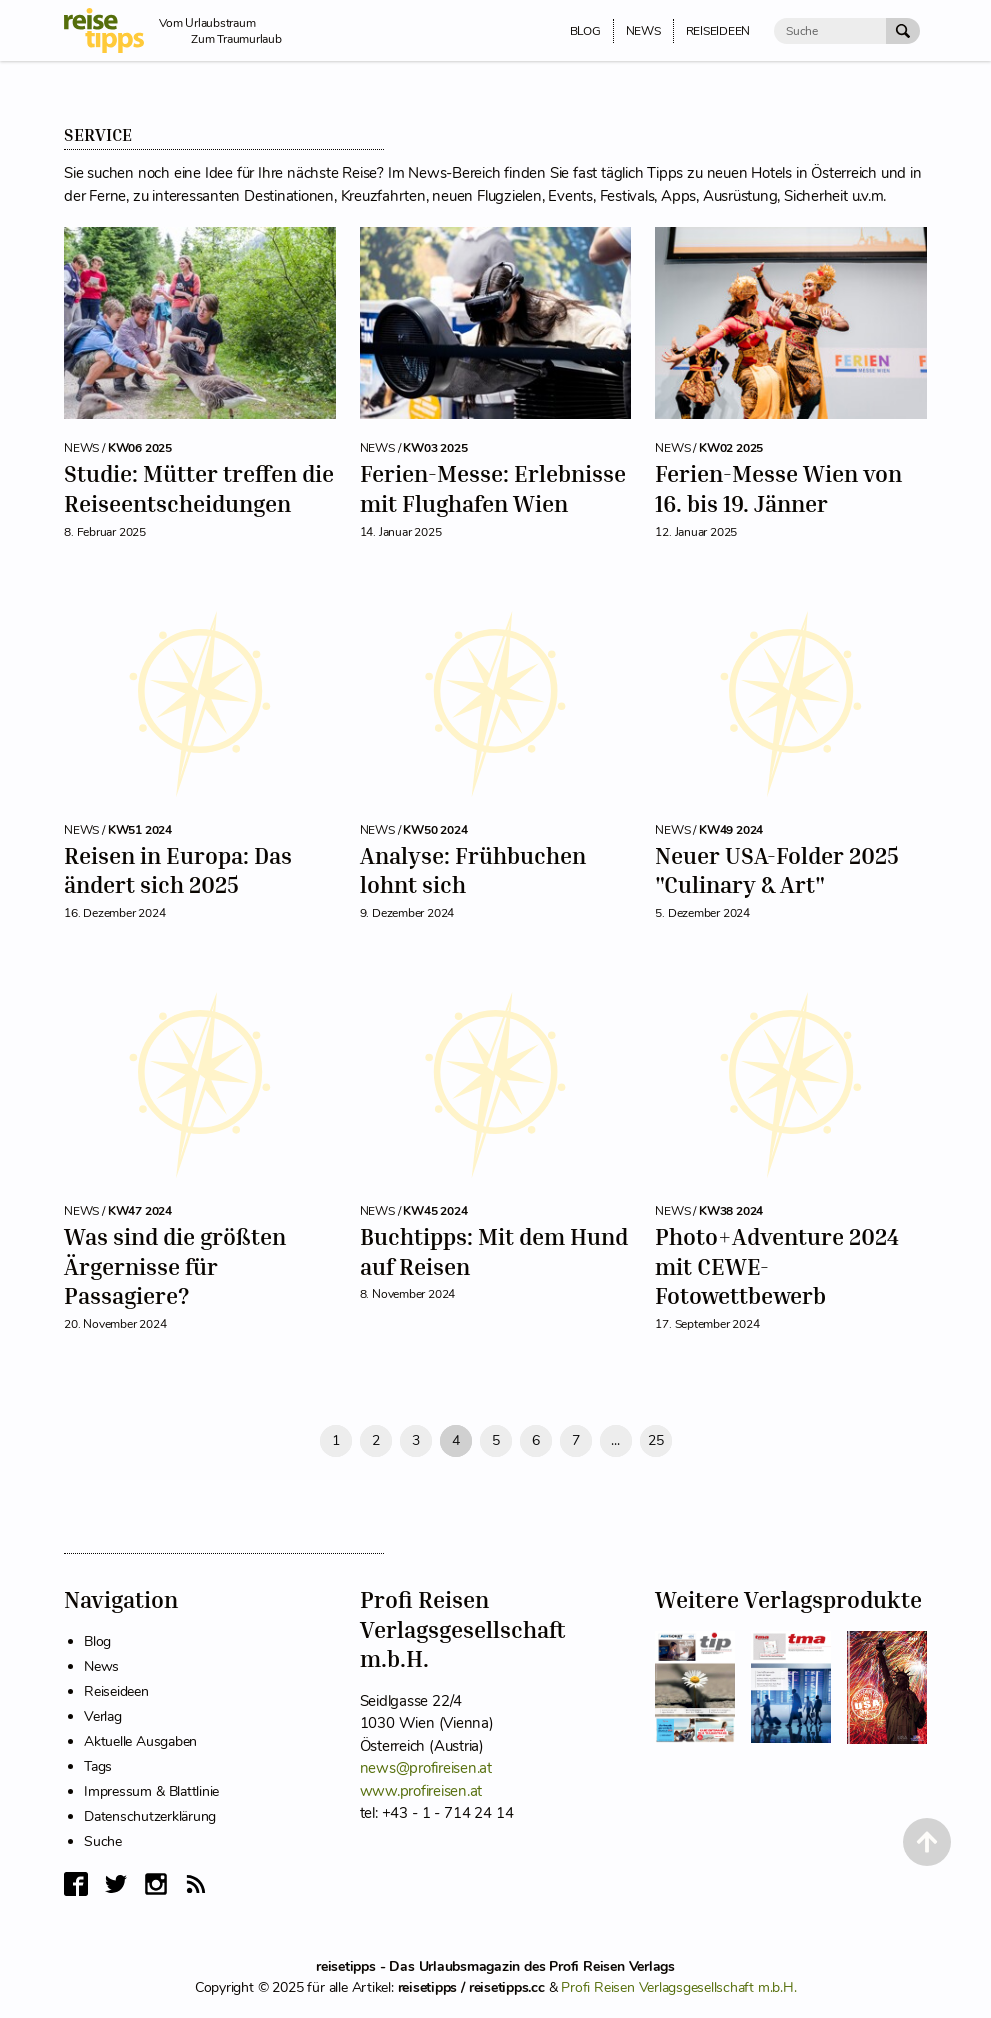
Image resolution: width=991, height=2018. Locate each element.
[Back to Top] (927, 1842)
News (101, 1666)
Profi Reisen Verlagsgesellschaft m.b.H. (678, 1987)
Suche (103, 1841)
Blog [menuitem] (585, 31)
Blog (97, 1641)
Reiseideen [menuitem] (718, 31)
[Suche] (830, 31)
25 (656, 1440)
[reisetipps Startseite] (111, 30)
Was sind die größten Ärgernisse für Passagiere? (175, 1266)
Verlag (103, 1716)
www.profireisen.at (421, 1791)
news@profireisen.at (426, 1768)
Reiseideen (116, 1691)
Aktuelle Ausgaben (140, 1741)
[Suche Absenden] (903, 31)
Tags (98, 1766)
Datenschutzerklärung (150, 1816)
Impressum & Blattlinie (151, 1791)
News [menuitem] (643, 31)
